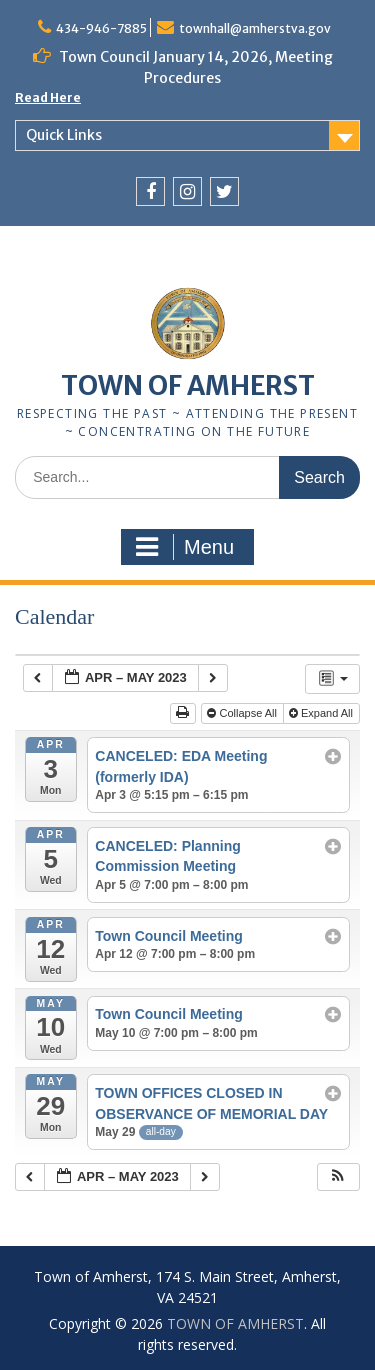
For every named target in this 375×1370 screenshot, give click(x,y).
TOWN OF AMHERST (188, 385)
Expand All (322, 713)
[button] (338, 1177)
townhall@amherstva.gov (255, 28)
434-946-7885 (101, 28)
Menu (185, 547)
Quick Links (64, 135)
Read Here (48, 97)
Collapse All (243, 713)
